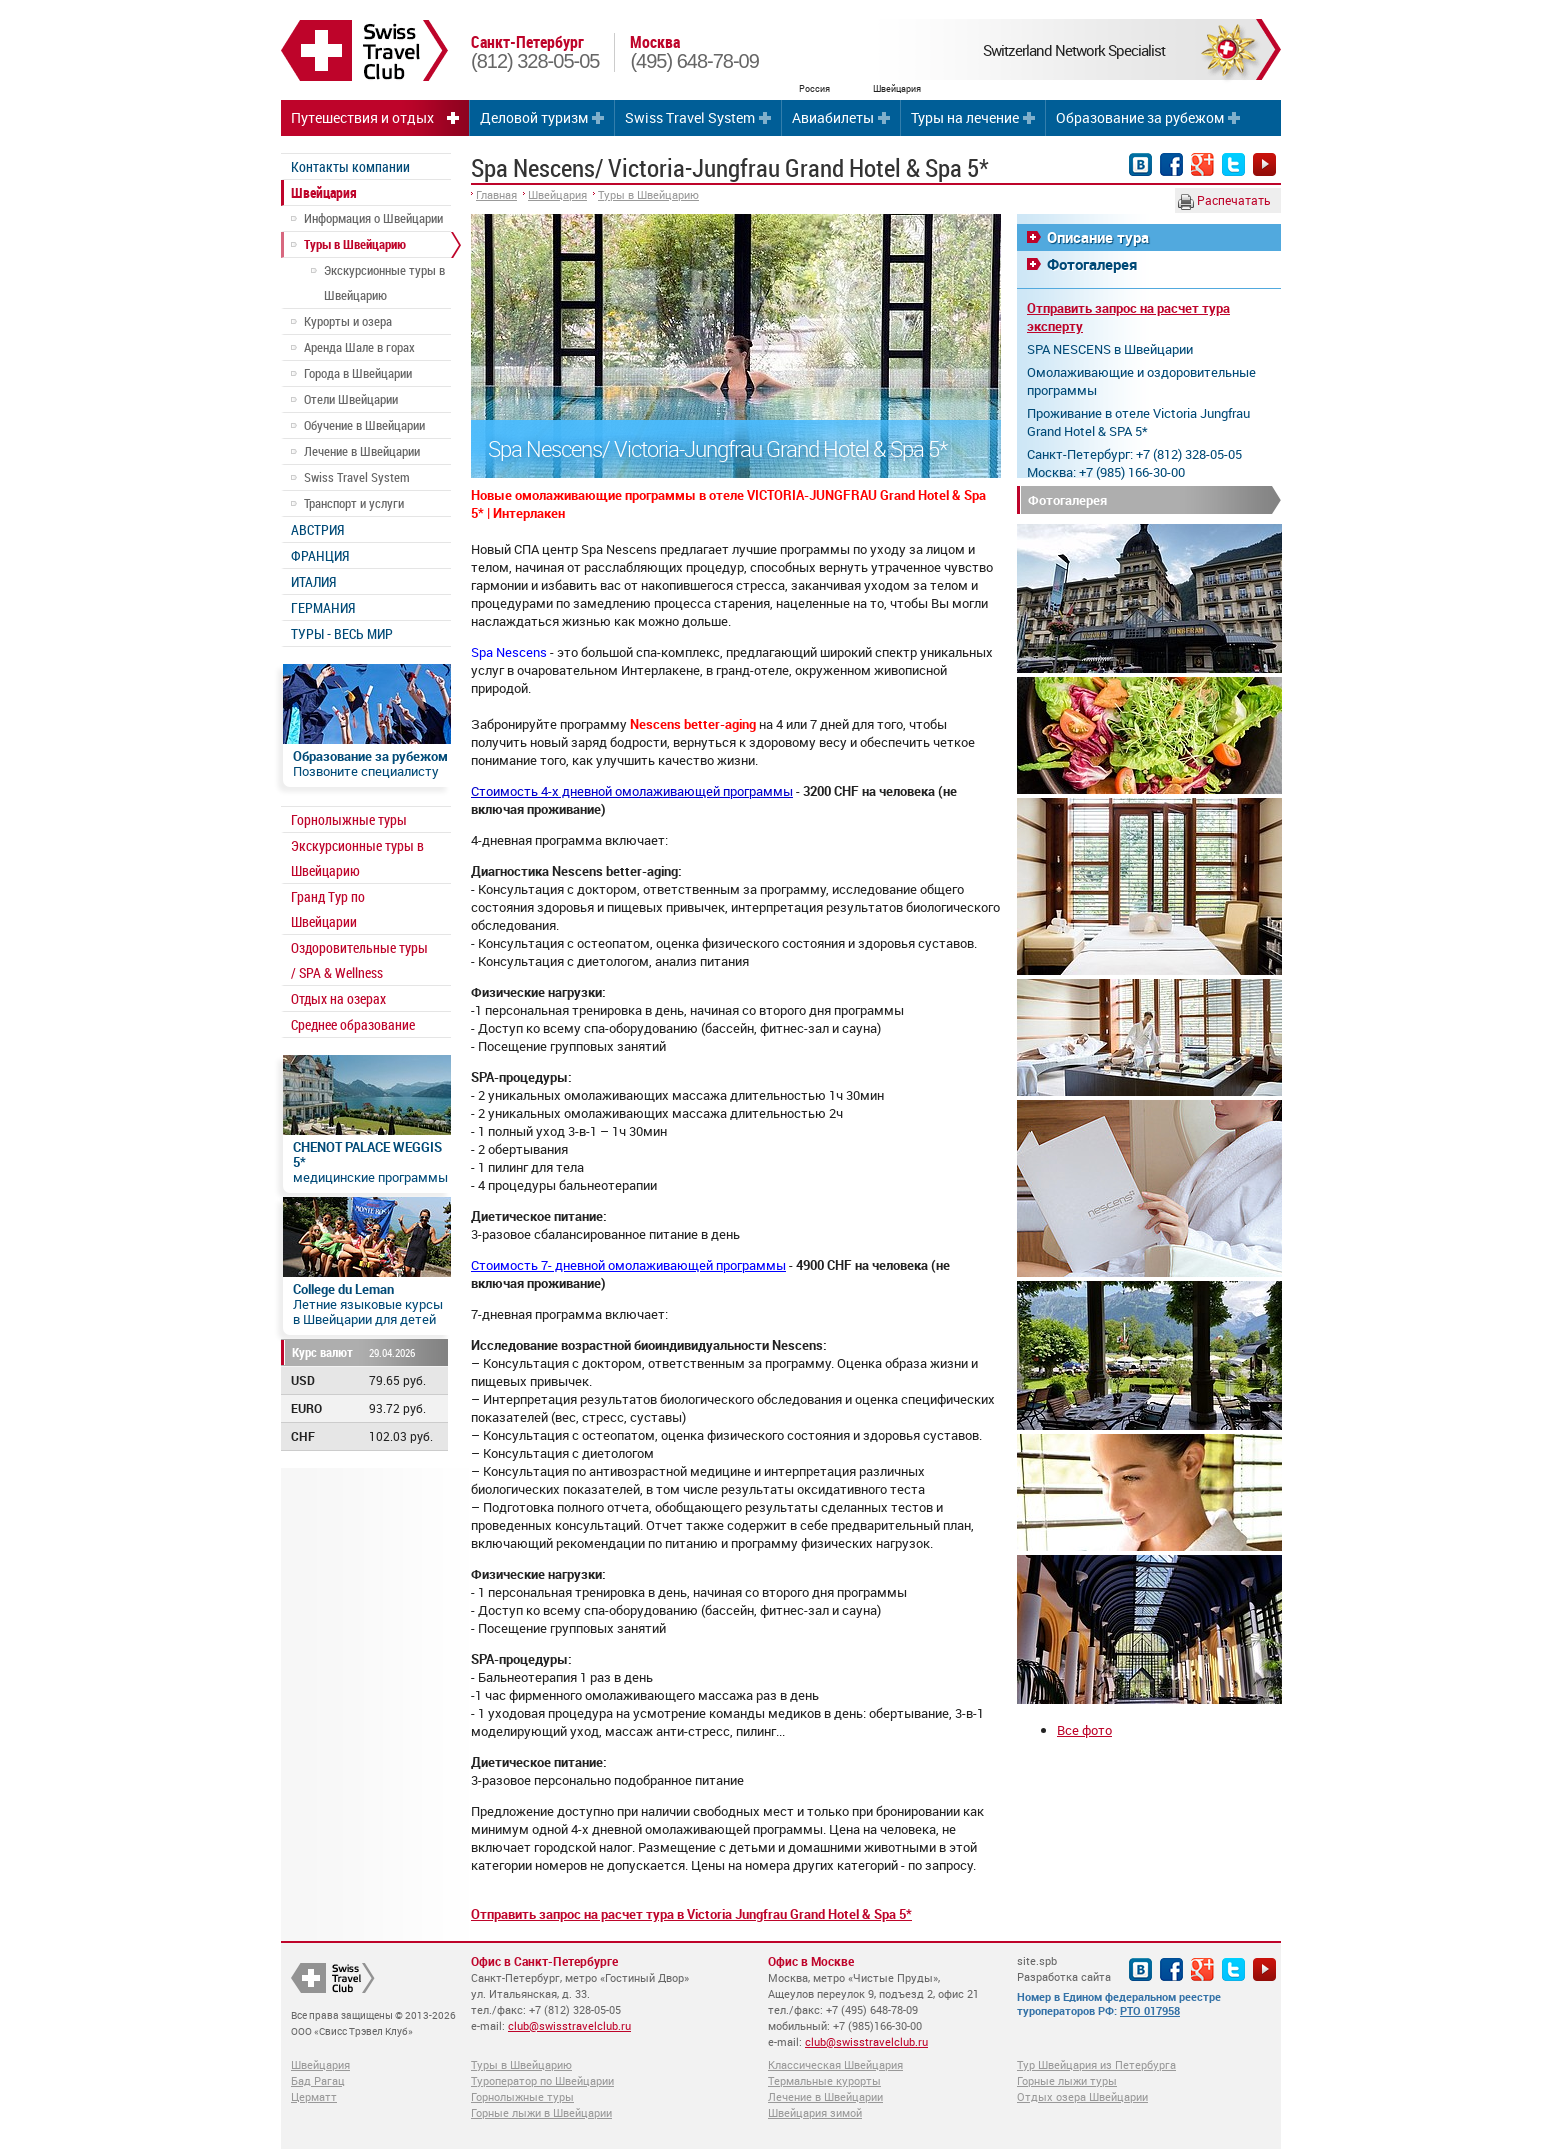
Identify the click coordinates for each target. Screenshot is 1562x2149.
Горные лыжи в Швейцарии (541, 2112)
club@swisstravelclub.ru (569, 2025)
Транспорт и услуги (354, 503)
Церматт (314, 2096)
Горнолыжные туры (349, 819)
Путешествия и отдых (362, 117)
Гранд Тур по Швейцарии (328, 909)
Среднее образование (353, 1024)
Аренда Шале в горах (359, 347)
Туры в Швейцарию (355, 244)
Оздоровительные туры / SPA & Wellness (359, 960)
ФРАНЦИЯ (320, 555)
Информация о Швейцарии (373, 218)
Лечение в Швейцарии (362, 451)
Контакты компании (350, 166)
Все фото (1084, 1730)
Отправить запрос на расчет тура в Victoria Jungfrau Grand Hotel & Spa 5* (691, 1914)
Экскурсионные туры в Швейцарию (384, 282)
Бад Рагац (318, 2080)
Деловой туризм (534, 117)
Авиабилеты (833, 117)
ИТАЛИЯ (313, 581)
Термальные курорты (824, 2080)
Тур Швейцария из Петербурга (1096, 2064)
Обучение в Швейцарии (364, 425)
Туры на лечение (965, 117)
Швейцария (324, 192)
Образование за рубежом (1140, 117)
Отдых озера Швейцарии (1082, 2096)
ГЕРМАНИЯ (323, 607)
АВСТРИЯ (317, 529)
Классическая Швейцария (835, 2064)
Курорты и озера (348, 321)
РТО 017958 (1150, 2010)
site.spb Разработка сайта (1064, 1968)
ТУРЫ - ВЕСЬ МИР (342, 633)
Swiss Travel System (690, 117)
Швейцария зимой (815, 2112)
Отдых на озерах (338, 998)
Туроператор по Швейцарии (542, 2080)
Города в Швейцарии (358, 373)
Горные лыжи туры (1067, 2080)
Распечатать (1224, 201)
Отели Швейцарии (351, 399)
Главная (496, 194)
